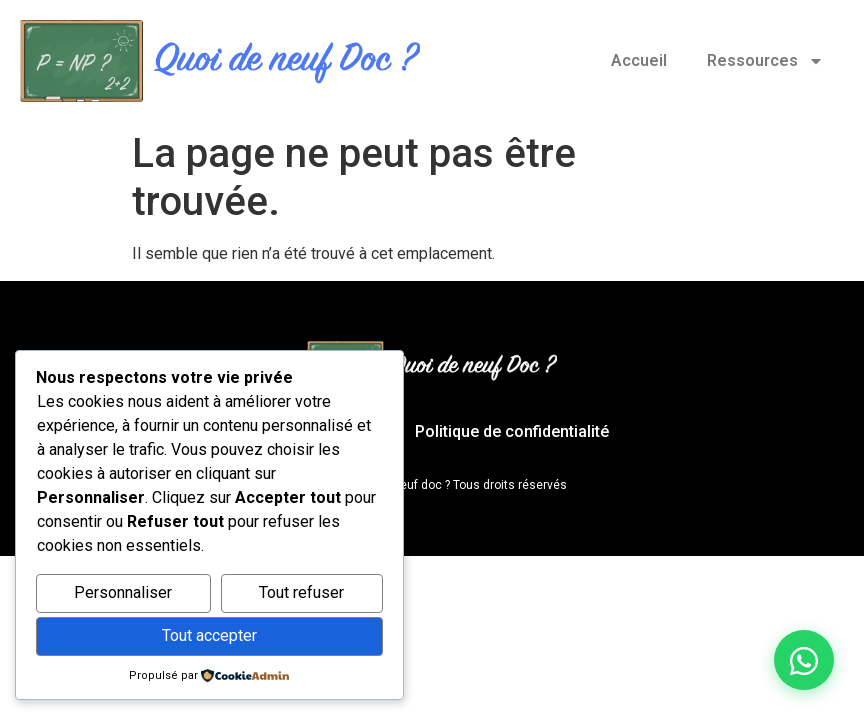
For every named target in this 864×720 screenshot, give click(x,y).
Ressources (765, 61)
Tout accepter (209, 635)
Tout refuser (301, 592)
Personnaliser (123, 592)
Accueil (639, 60)
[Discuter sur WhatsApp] (804, 660)
